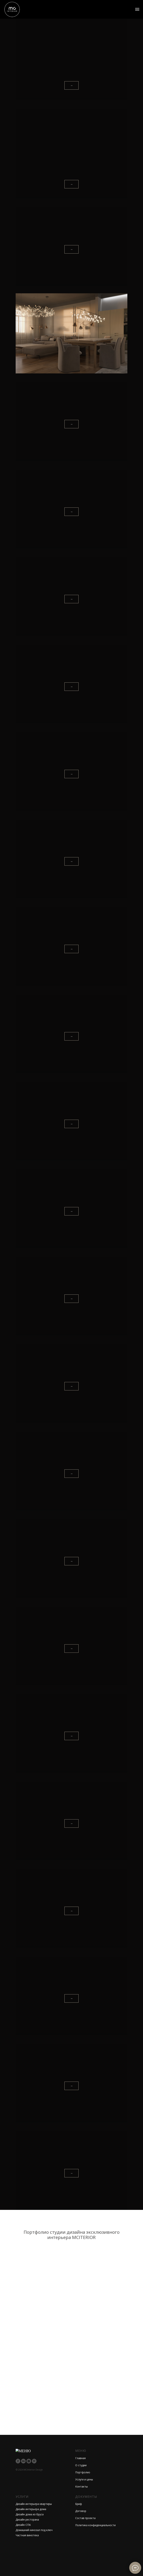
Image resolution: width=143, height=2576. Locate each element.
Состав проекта (85, 2518)
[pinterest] (34, 2460)
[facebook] (18, 2460)
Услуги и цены (84, 2479)
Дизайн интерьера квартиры (34, 2504)
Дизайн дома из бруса (30, 2514)
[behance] (23, 2460)
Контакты (81, 2486)
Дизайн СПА (23, 2525)
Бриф (78, 2504)
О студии (81, 2465)
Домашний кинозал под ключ (34, 2530)
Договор (80, 2511)
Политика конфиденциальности (95, 2525)
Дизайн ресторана (27, 2519)
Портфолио (82, 2472)
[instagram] (28, 2460)
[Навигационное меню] (137, 9)
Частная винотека (27, 2535)
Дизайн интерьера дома (31, 2509)
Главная (80, 2458)
